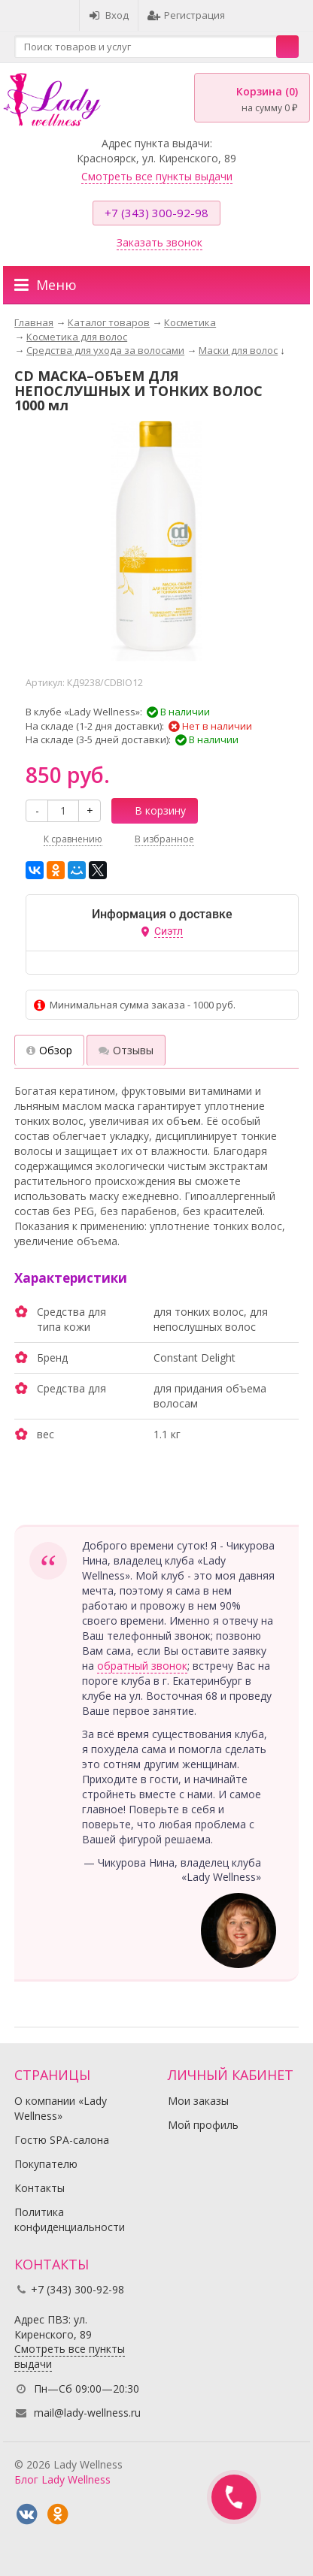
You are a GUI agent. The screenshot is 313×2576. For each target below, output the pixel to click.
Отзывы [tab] (126, 1050)
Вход (109, 15)
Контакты (39, 2188)
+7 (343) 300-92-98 (156, 212)
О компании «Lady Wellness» (60, 2108)
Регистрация (186, 15)
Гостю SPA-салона (61, 2140)
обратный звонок (142, 1665)
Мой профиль (203, 2125)
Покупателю (45, 2164)
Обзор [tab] (49, 1050)
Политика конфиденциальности (69, 2219)
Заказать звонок (159, 242)
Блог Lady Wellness (62, 2479)
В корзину (152, 810)
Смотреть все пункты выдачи (156, 176)
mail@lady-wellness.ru (87, 2412)
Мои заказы (198, 2101)
